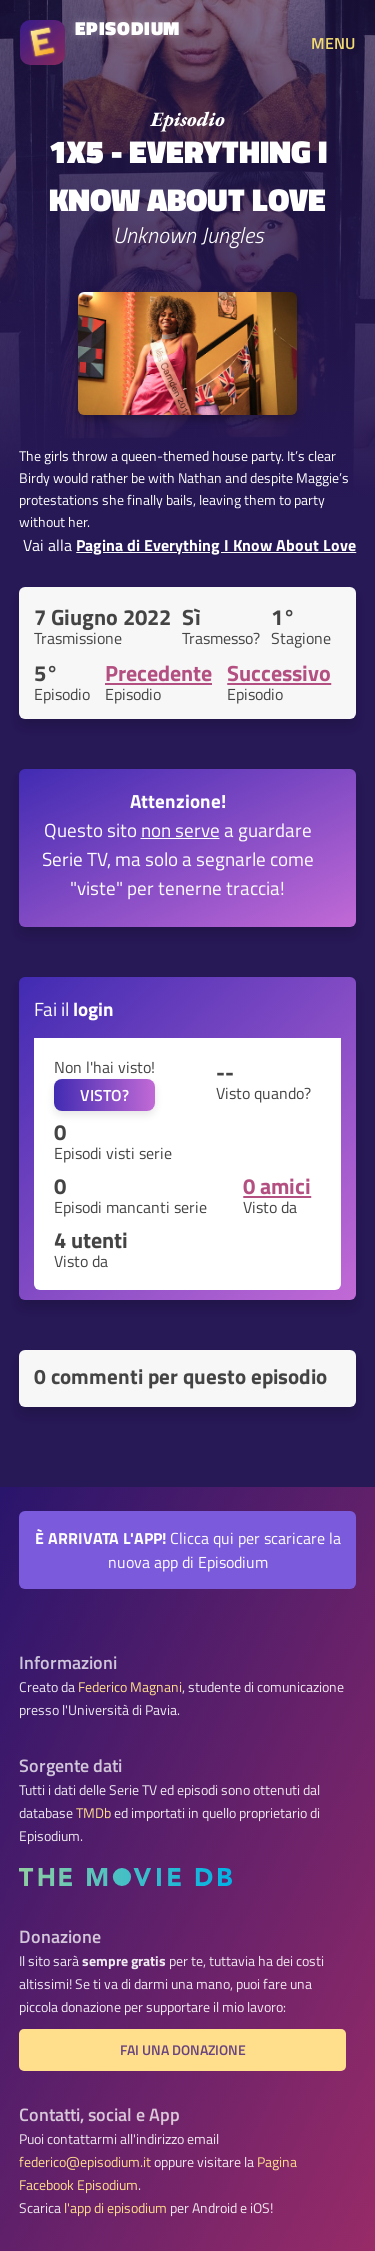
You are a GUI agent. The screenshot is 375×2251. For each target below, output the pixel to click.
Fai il (74, 1008)
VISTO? (104, 1095)
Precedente (158, 673)
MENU (333, 43)
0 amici (277, 1186)
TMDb (93, 1813)
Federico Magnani (130, 1687)
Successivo (279, 673)
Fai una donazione (183, 2050)
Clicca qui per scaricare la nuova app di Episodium (188, 1550)
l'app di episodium (115, 2208)
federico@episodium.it (85, 2162)
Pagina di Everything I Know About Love (216, 545)
